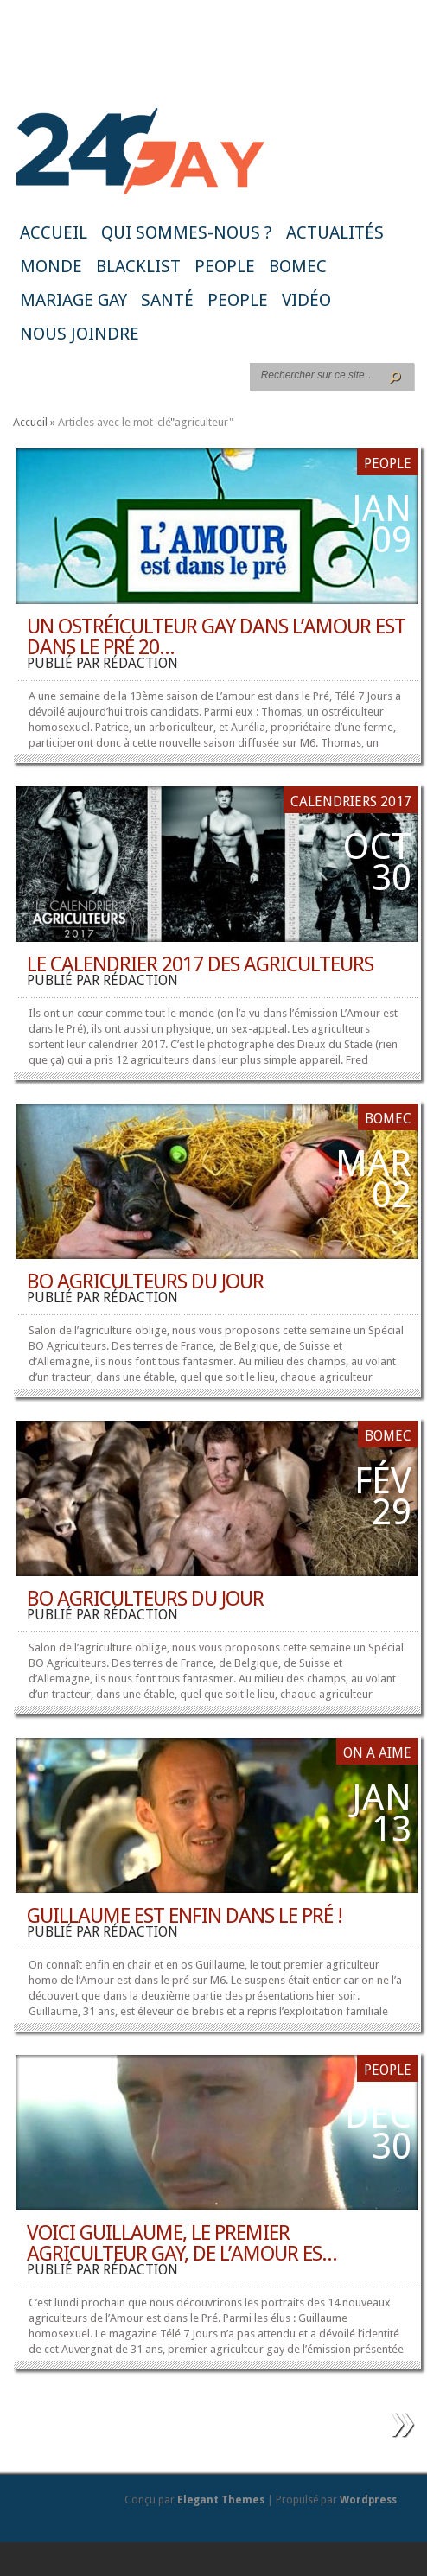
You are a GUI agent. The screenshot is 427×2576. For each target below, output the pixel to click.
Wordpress (368, 2500)
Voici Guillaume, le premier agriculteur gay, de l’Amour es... (182, 2243)
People (224, 266)
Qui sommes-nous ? (186, 232)
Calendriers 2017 (350, 801)
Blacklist (138, 266)
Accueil (53, 232)
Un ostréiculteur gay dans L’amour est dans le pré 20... (216, 636)
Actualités (335, 232)
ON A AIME (377, 1753)
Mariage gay (73, 299)
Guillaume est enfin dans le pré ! (184, 1916)
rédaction (140, 663)
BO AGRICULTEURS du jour (145, 1281)
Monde (51, 266)
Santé (167, 299)
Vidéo (306, 299)
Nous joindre (79, 333)
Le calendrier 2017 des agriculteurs (200, 964)
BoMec (298, 266)
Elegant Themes (220, 2500)
